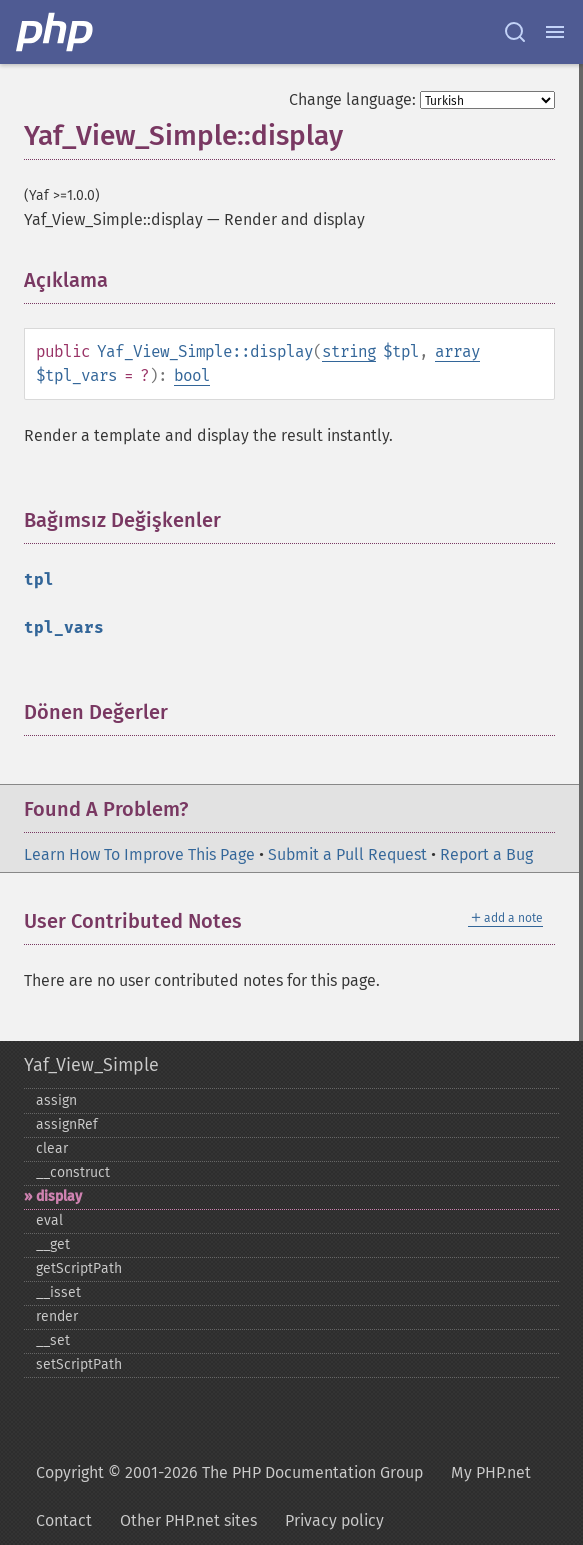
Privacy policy (334, 1520)
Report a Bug (486, 854)
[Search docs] (515, 32)
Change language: (352, 99)
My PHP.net (491, 1472)
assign (56, 1100)
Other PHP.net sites (188, 1520)
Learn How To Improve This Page (139, 854)
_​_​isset (58, 1292)
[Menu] (555, 32)
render (57, 1316)
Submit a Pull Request (347, 854)
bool (192, 375)
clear (52, 1148)
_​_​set (53, 1340)
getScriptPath (79, 1268)
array (457, 351)
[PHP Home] (56, 32)
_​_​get (53, 1244)
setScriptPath (79, 1364)
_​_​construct (73, 1172)
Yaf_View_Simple (91, 1065)
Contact (64, 1520)
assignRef (67, 1124)
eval (49, 1220)
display (59, 1196)
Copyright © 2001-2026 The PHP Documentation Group (229, 1472)
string (349, 351)
